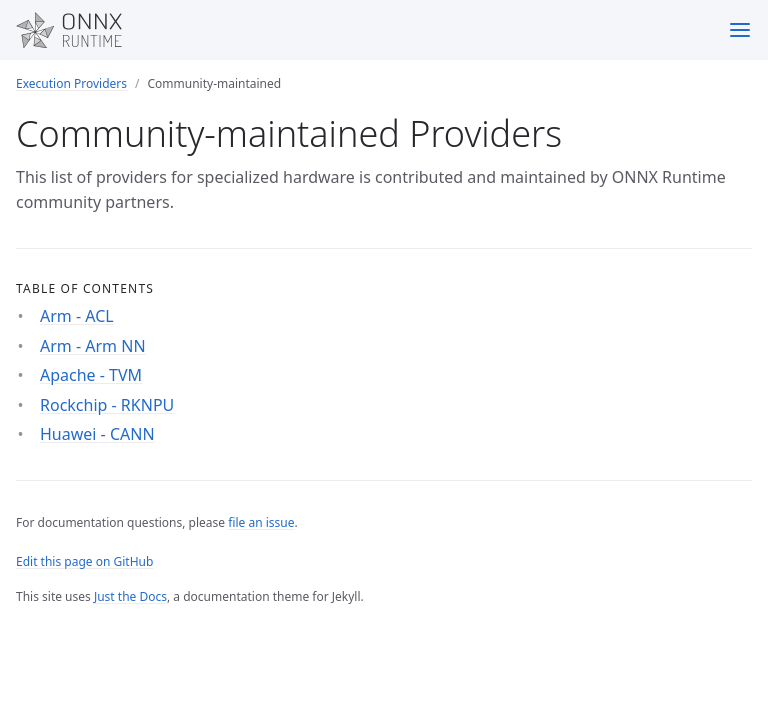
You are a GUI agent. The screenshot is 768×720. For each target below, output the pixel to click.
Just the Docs (130, 596)
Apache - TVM (91, 375)
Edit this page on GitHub (84, 561)
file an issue (261, 522)
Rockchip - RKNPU (107, 405)
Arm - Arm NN (93, 346)
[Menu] (740, 30)
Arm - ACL (77, 316)
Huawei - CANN (97, 434)
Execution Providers (71, 83)
